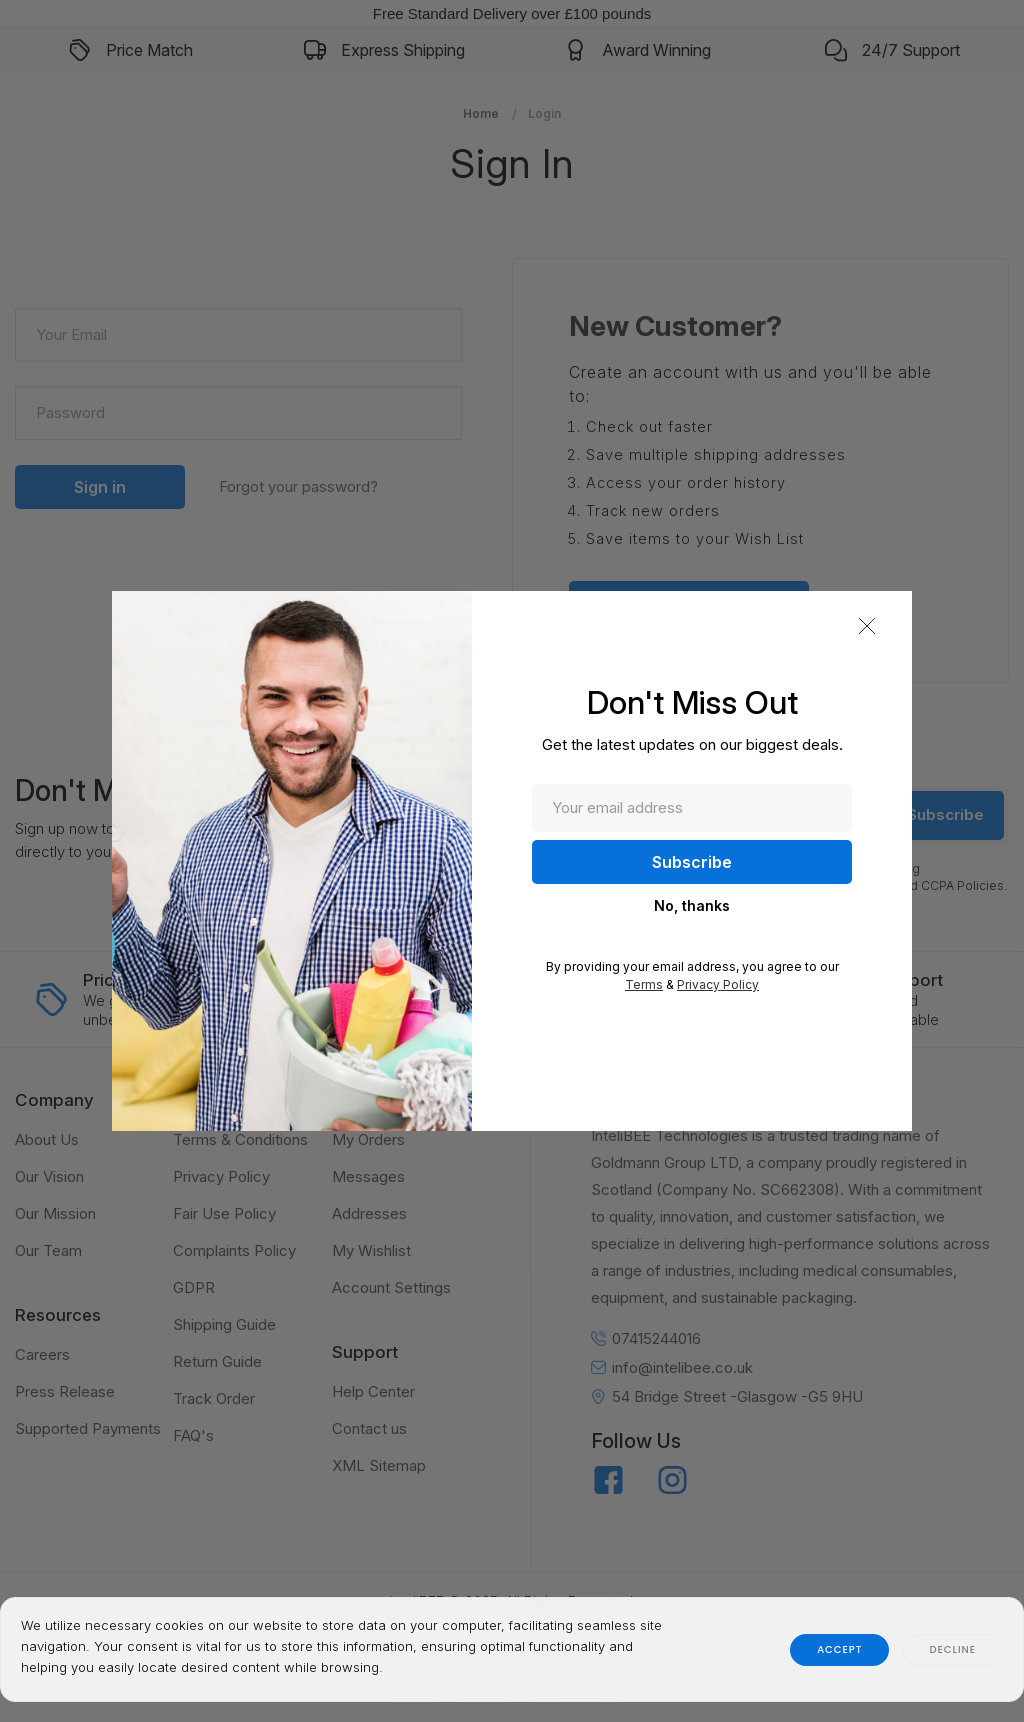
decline (952, 1649)
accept (839, 1649)
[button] (867, 626)
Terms (644, 984)
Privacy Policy (718, 984)
